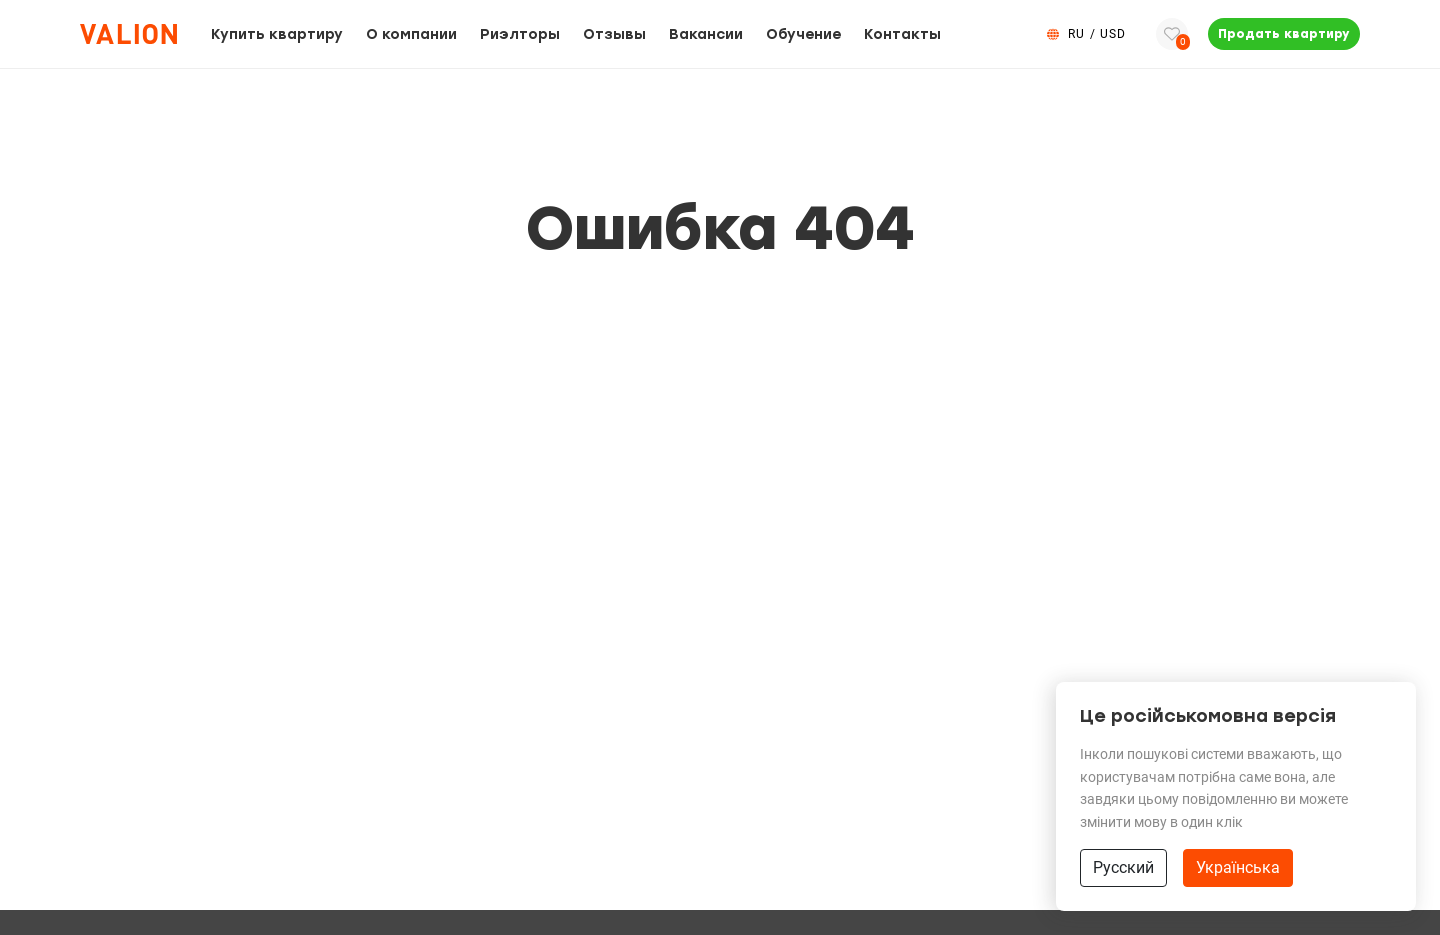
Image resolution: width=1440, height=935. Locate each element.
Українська (1238, 867)
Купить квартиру (277, 34)
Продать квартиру (1284, 34)
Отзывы (614, 34)
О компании (411, 34)
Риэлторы (520, 34)
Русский (1123, 867)
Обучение (803, 34)
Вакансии (706, 34)
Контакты (902, 34)
